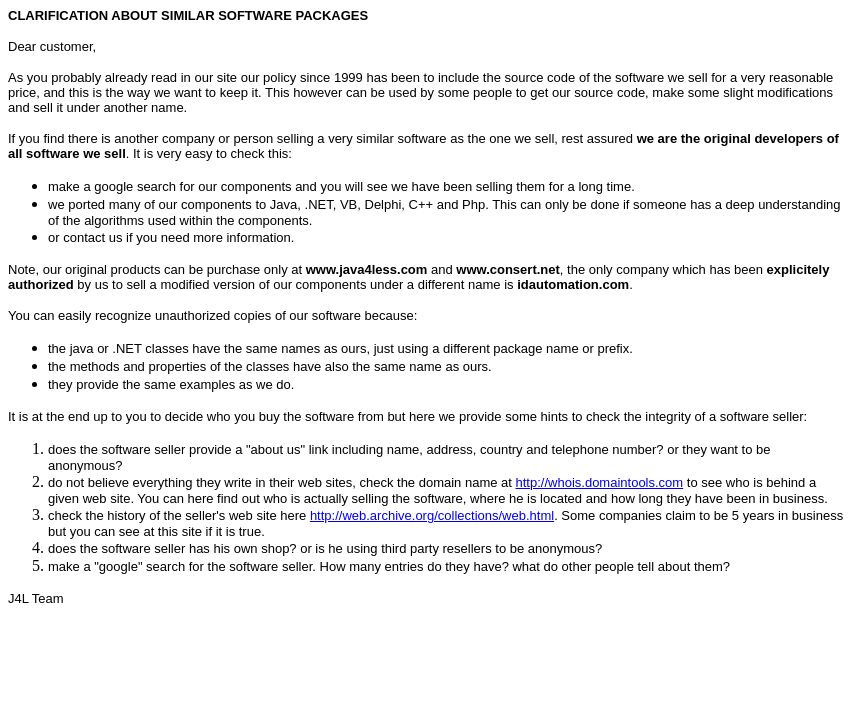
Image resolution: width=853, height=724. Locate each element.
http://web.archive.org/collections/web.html (432, 515)
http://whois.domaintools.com (600, 482)
